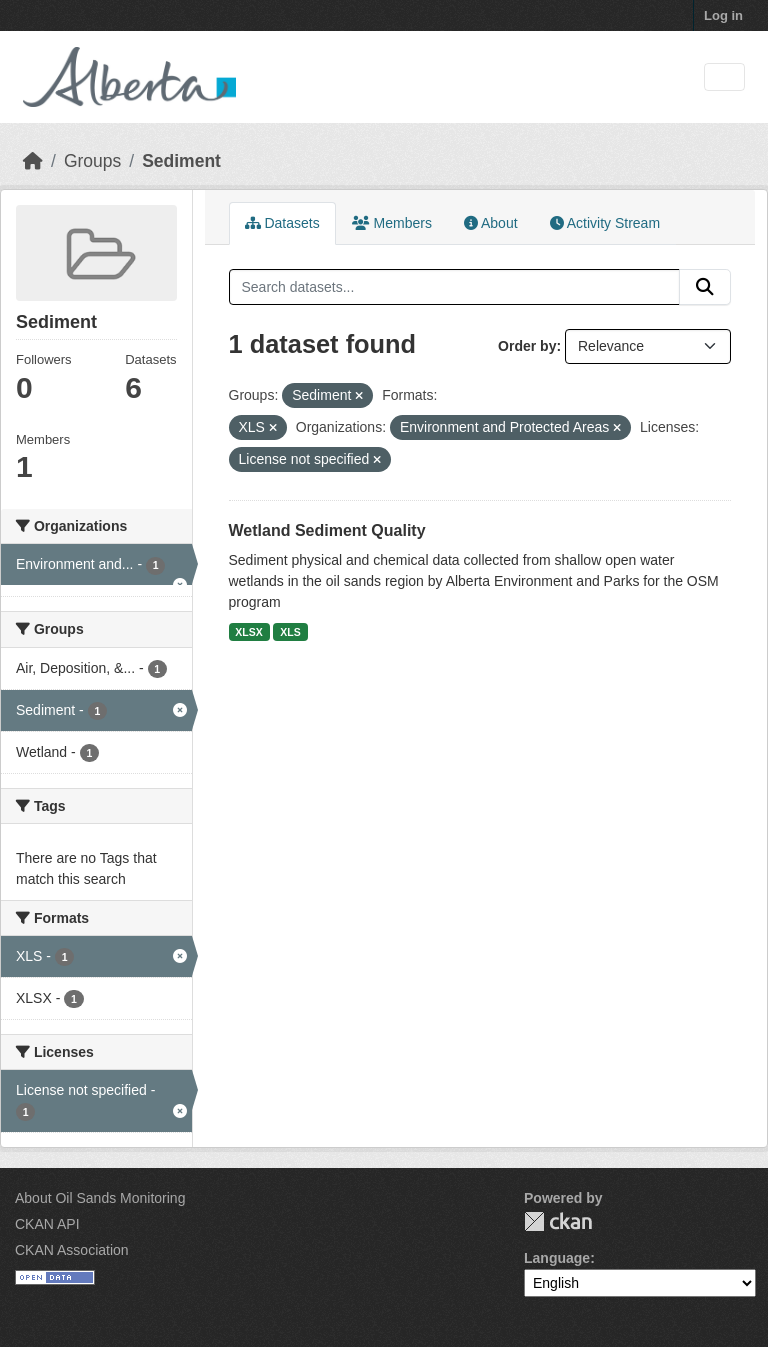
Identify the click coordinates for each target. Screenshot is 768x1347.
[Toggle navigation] (724, 77)
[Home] (33, 161)
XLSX (248, 632)
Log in (723, 15)
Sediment (181, 161)
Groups (92, 161)
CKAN (558, 1221)
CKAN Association (72, 1250)
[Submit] (705, 287)
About (491, 223)
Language (557, 1258)
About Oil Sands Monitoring (100, 1198)
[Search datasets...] (455, 287)
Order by (527, 346)
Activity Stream (605, 223)
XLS (290, 632)
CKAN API (47, 1224)
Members (392, 223)
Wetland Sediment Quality (327, 530)
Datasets (282, 223)
